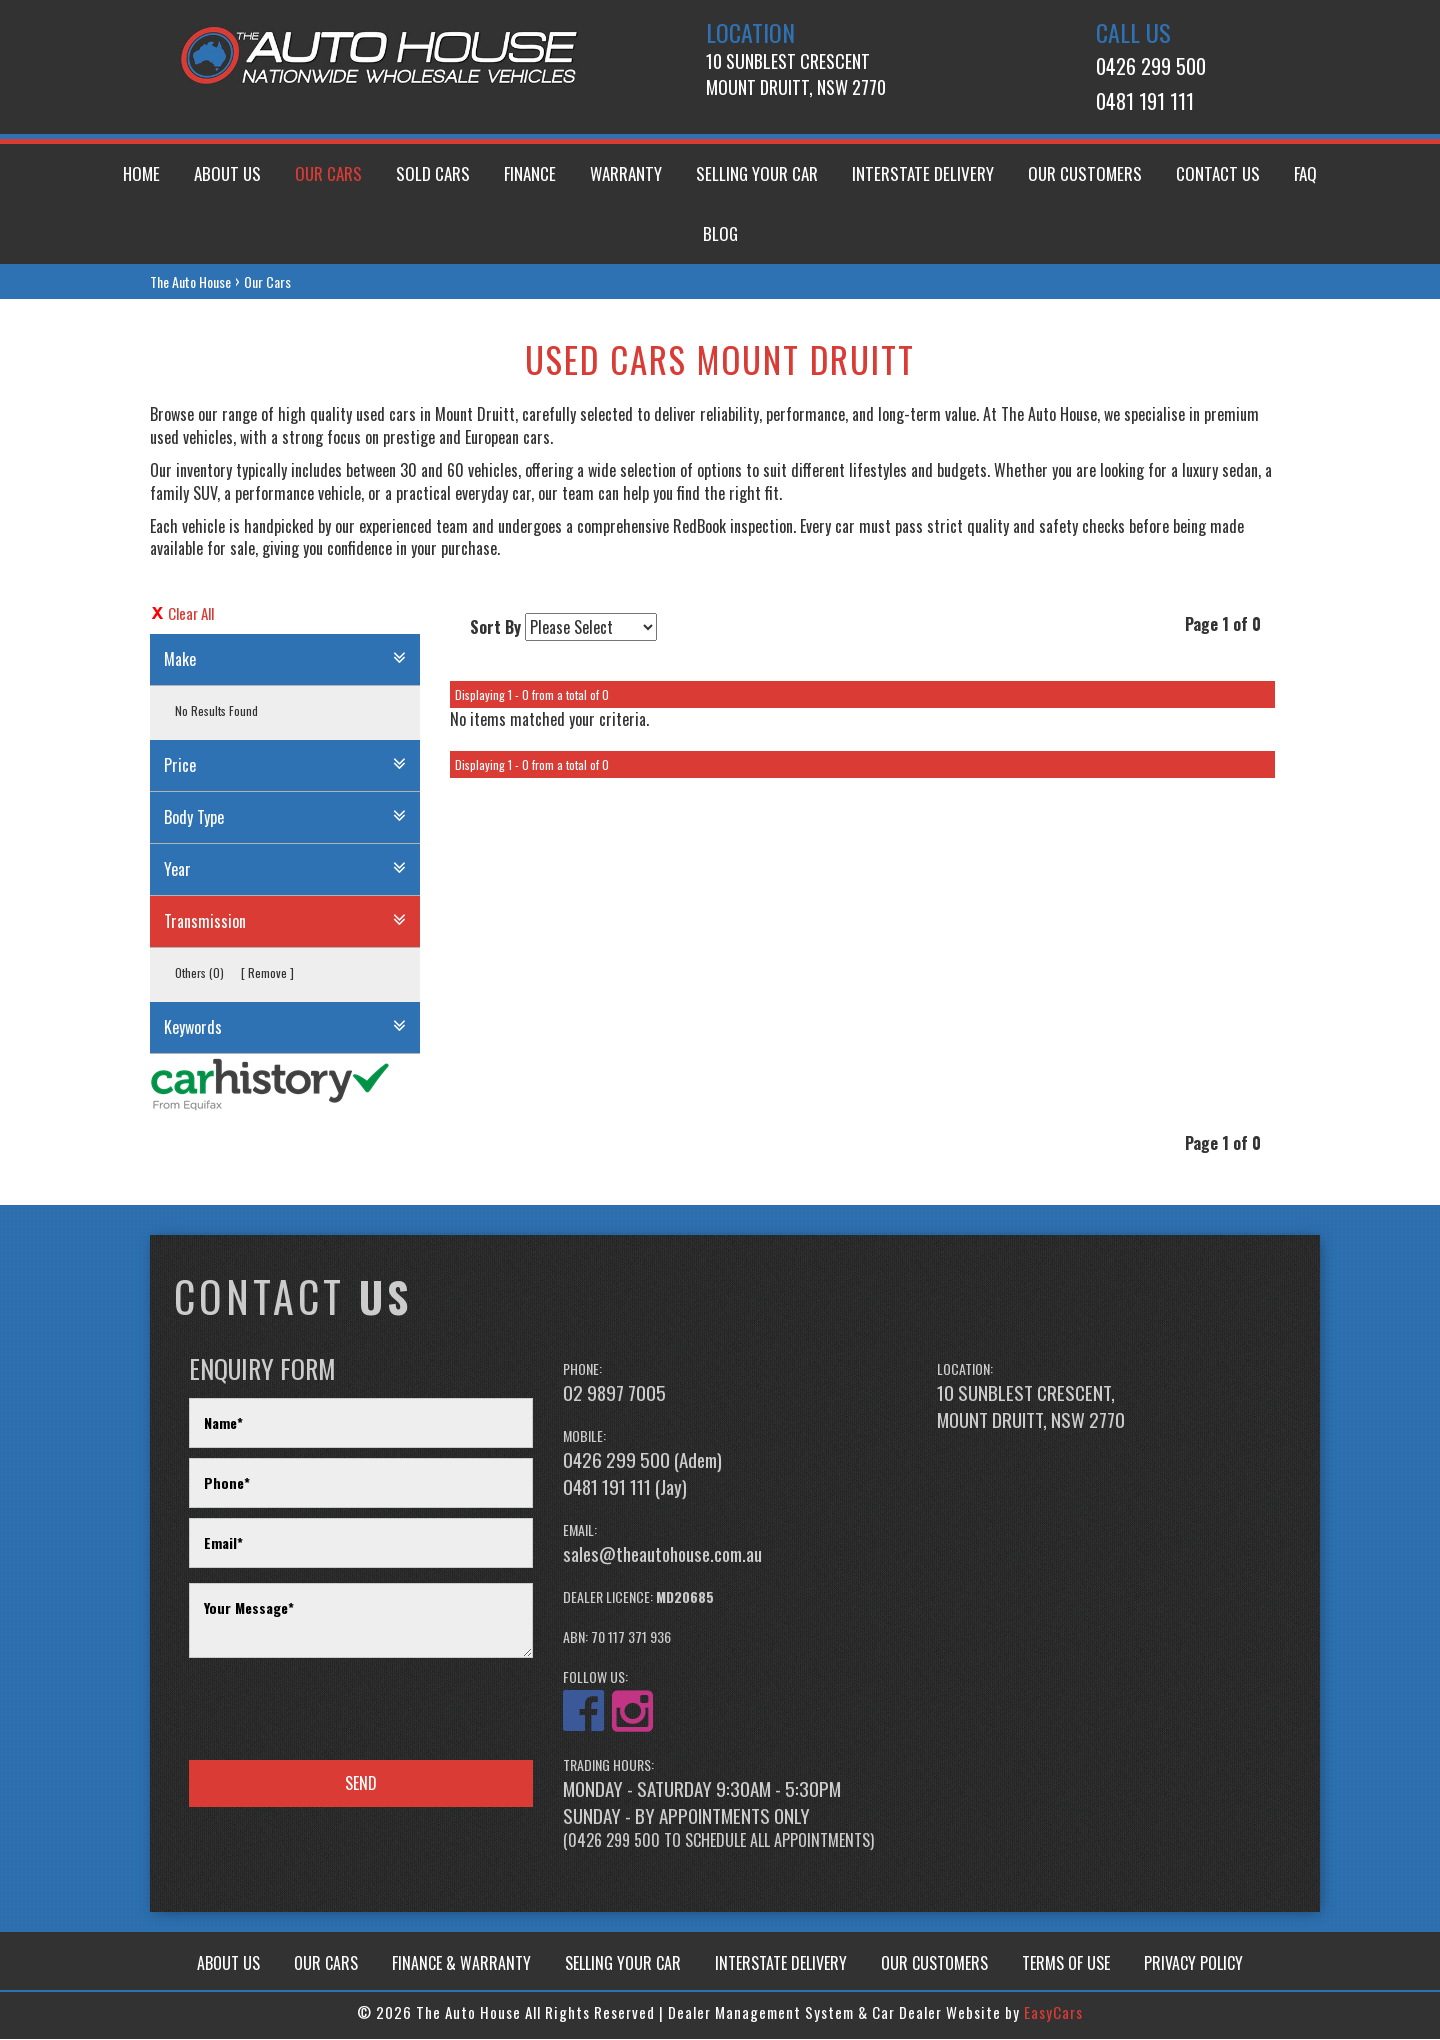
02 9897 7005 (614, 1392)
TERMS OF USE (1066, 1963)
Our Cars (328, 173)
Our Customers (1085, 173)
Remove (267, 972)
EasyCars (1053, 2012)
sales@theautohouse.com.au (662, 1553)
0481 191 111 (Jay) (625, 1486)
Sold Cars (433, 173)
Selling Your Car (757, 173)
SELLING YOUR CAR (623, 1963)
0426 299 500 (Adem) (642, 1459)
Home (141, 173)
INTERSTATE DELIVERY (781, 1963)
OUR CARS (326, 1963)
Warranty (626, 173)
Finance (530, 173)
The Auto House (190, 281)
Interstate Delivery (923, 173)
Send (361, 1783)
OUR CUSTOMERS (934, 1963)
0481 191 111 (1145, 101)
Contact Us (1218, 173)
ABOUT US (228, 1963)
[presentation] (341, 1711)
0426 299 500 (1151, 66)
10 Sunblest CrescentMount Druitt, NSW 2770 (796, 74)
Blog (720, 233)
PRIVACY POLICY (1193, 1963)
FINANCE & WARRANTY (461, 1963)
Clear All (191, 613)
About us (227, 173)
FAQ (1305, 173)
